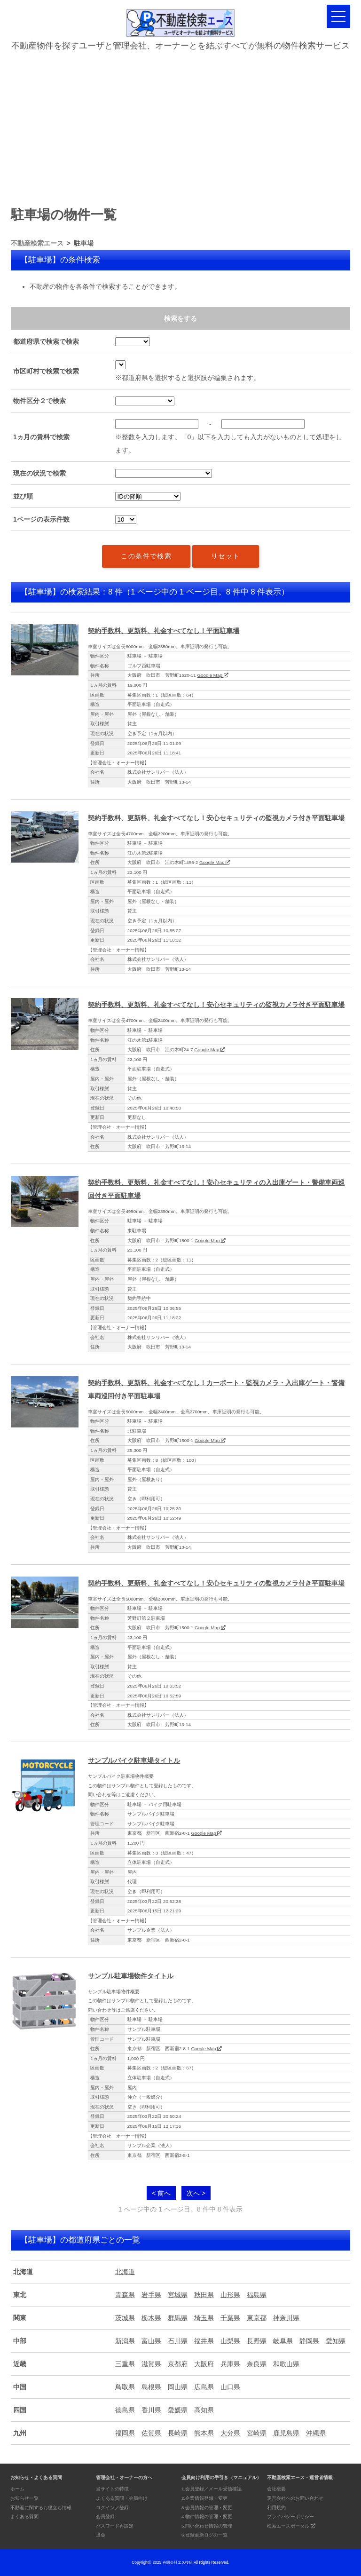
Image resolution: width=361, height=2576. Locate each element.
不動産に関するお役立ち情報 (40, 2507)
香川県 (151, 2410)
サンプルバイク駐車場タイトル (134, 1760)
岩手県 (151, 2295)
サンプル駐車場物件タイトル (130, 1976)
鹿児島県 (286, 2433)
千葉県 (230, 2318)
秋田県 (204, 2295)
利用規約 (276, 2507)
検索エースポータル (291, 2525)
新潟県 (125, 2341)
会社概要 (276, 2488)
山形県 (230, 2295)
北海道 (125, 2271)
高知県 (204, 2410)
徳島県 (125, 2410)
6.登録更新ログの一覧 (204, 2534)
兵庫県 (230, 2364)
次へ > (196, 2193)
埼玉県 (204, 2318)
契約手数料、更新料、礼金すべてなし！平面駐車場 (163, 630)
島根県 (151, 2387)
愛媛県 (178, 2410)
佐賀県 (151, 2433)
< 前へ (161, 2193)
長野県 (257, 2341)
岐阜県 (283, 2341)
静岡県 (309, 2341)
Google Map (212, 675)
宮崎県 (257, 2433)
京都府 (178, 2364)
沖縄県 (316, 2433)
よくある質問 (24, 2516)
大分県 (230, 2433)
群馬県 (178, 2318)
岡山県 (178, 2387)
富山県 (151, 2341)
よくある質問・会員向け (122, 2498)
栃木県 (151, 2318)
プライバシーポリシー (290, 2516)
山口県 (230, 2387)
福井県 (204, 2341)
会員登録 (105, 2516)
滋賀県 (151, 2364)
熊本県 (204, 2433)
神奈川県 (286, 2318)
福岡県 (125, 2433)
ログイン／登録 (112, 2507)
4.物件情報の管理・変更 (206, 2516)
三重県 (125, 2364)
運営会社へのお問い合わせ (295, 2498)
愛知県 (335, 2341)
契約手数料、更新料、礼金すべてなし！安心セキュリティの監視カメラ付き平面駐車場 (216, 818)
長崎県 (178, 2433)
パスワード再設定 (114, 2525)
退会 (100, 2534)
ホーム (17, 2488)
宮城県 (178, 2295)
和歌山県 (286, 2364)
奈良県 (257, 2364)
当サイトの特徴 (112, 2488)
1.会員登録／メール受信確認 (211, 2488)
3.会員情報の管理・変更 (206, 2507)
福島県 (257, 2295)
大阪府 (204, 2364)
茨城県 (125, 2318)
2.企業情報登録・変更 (204, 2498)
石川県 (178, 2341)
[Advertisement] (180, 125)
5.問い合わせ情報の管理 (206, 2525)
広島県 (204, 2387)
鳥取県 (125, 2387)
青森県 (125, 2295)
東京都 (257, 2318)
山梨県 (230, 2341)
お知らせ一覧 (24, 2498)
